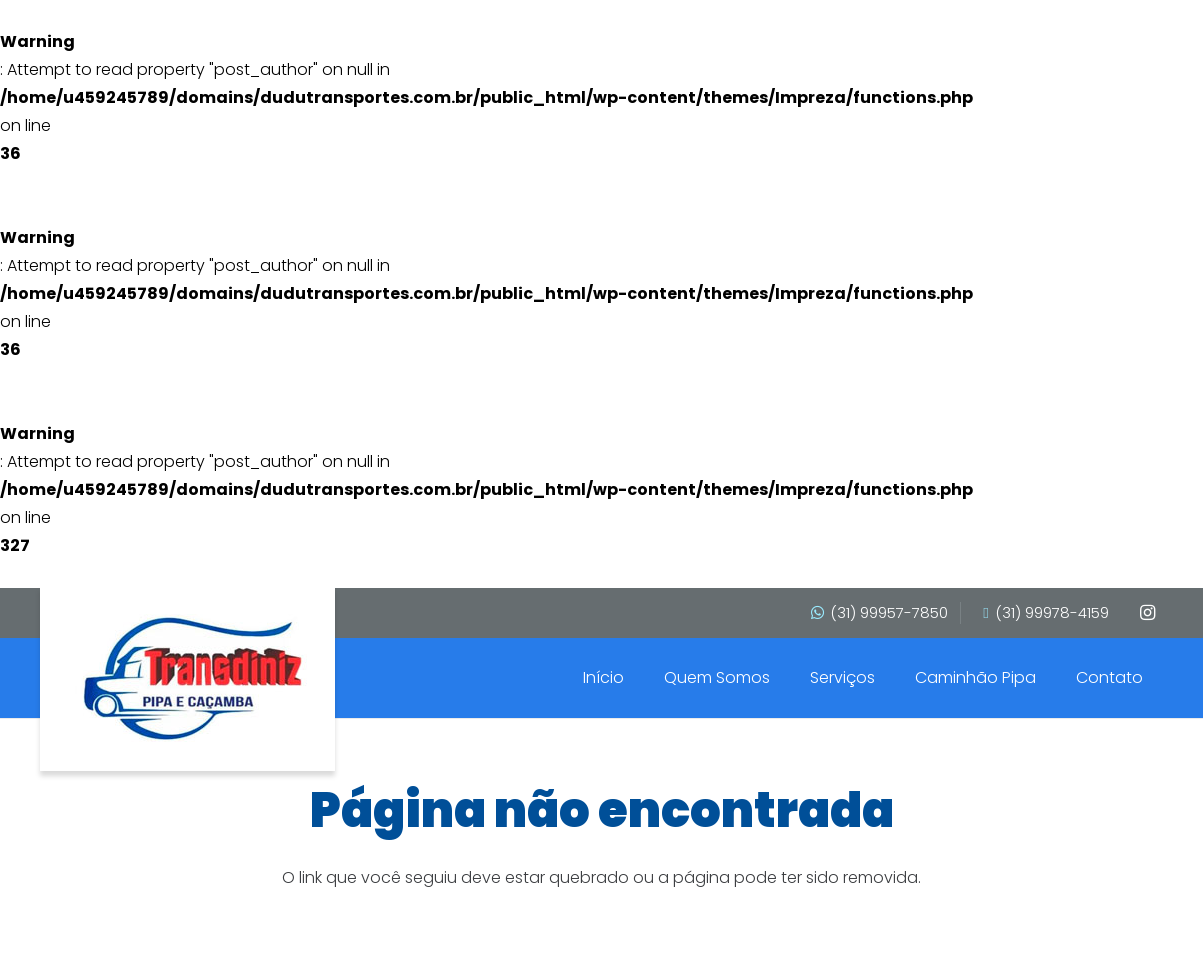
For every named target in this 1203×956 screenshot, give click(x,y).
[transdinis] (192, 678)
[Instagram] (1147, 613)
